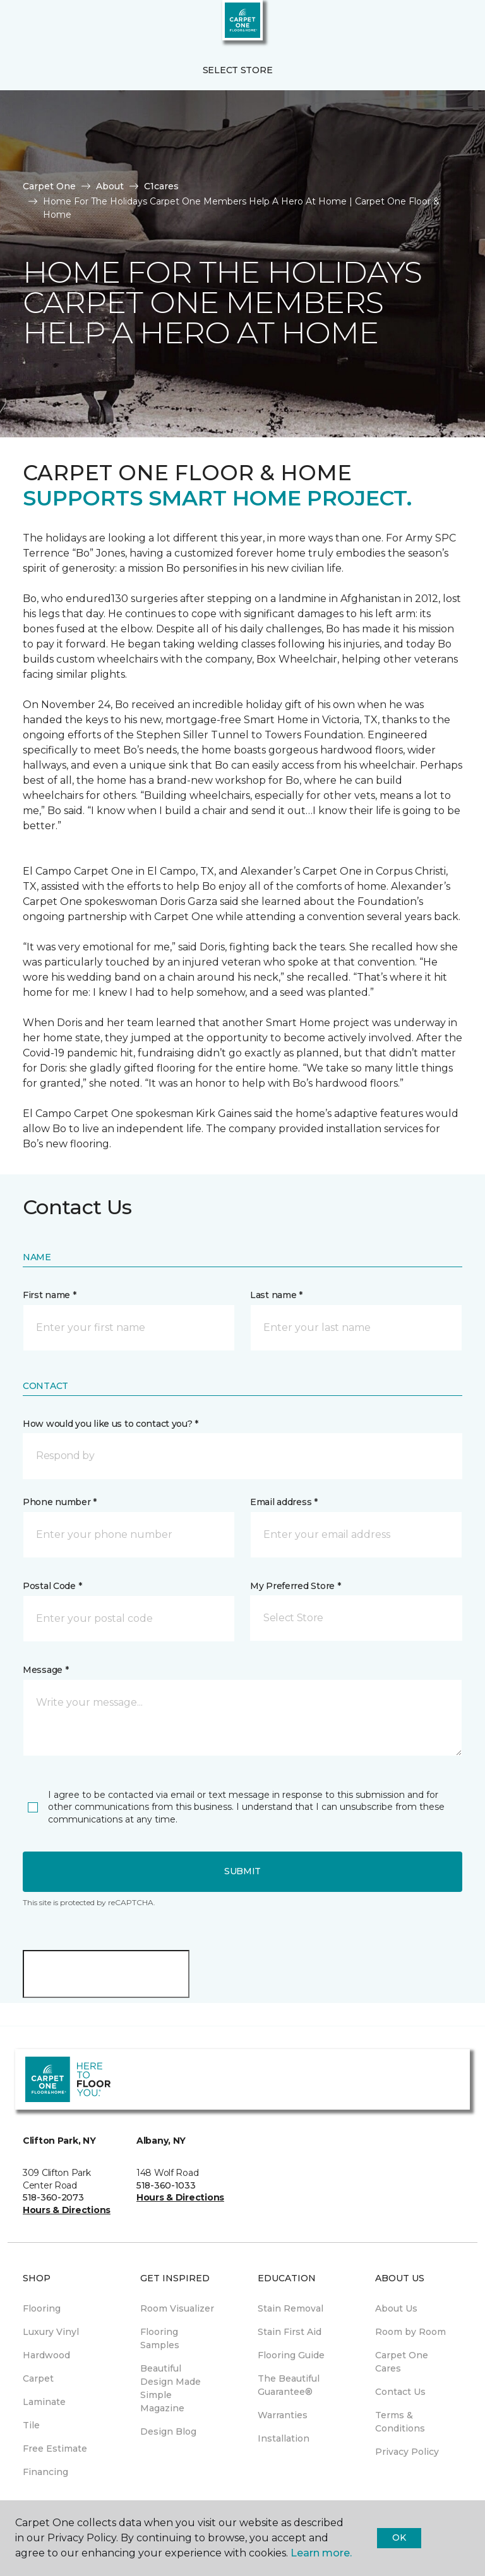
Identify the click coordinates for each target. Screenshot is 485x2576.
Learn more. (321, 2553)
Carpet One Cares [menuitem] (401, 2361)
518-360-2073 (53, 2197)
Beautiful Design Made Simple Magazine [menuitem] (170, 2388)
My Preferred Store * (295, 1585)
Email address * (284, 1502)
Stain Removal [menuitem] (290, 2308)
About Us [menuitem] (396, 2308)
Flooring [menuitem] (42, 2308)
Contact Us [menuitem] (400, 2391)
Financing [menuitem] (45, 2472)
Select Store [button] (238, 70)
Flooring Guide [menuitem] (291, 2355)
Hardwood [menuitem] (46, 2355)
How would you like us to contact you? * (110, 1423)
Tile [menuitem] (31, 2425)
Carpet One (49, 186)
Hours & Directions (67, 2210)
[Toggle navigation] (18, 25)
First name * (49, 1295)
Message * (45, 1669)
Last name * (276, 1295)
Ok (398, 2537)
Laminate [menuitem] (44, 2402)
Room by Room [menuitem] (410, 2331)
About (110, 186)
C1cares (161, 186)
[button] (437, 25)
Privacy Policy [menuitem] (407, 2451)
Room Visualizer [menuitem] (177, 2308)
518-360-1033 (166, 2185)
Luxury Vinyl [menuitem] (51, 2331)
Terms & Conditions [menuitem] (400, 2421)
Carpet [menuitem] (38, 2378)
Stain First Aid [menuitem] (289, 2331)
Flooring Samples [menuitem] (159, 2338)
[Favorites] (452, 25)
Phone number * (60, 1502)
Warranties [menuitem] (283, 2415)
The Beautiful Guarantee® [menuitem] (289, 2385)
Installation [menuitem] (283, 2438)
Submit (242, 1871)
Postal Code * (52, 1585)
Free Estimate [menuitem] (55, 2448)
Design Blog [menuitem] (168, 2431)
